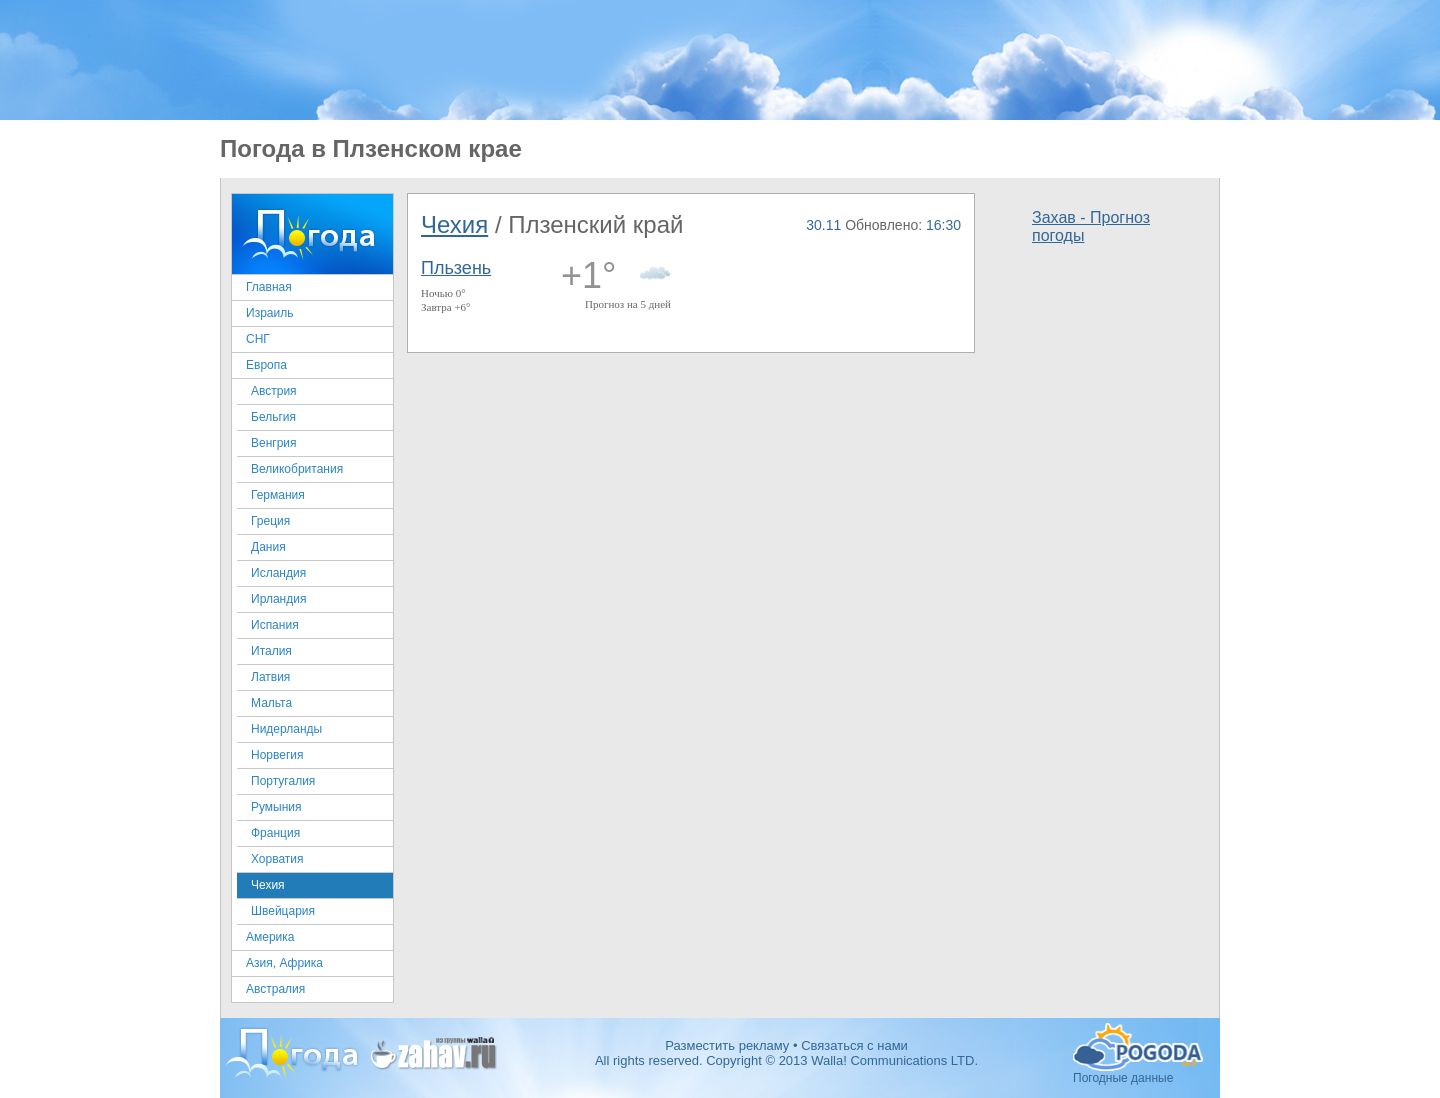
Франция (275, 833)
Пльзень (456, 268)
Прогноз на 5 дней (628, 304)
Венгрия (274, 443)
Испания (275, 625)
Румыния (276, 807)
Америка (270, 937)
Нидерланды (286, 729)
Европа (266, 365)
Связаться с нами (854, 1045)
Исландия (278, 573)
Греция (270, 521)
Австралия (275, 989)
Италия (271, 651)
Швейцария (283, 911)
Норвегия (277, 755)
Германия (278, 495)
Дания (268, 547)
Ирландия (278, 599)
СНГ (258, 339)
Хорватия (277, 859)
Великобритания (297, 469)
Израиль (269, 313)
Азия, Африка (284, 963)
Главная (269, 287)
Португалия (283, 781)
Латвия (270, 677)
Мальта (271, 703)
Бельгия (273, 417)
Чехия (268, 885)
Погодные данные (1138, 1047)
